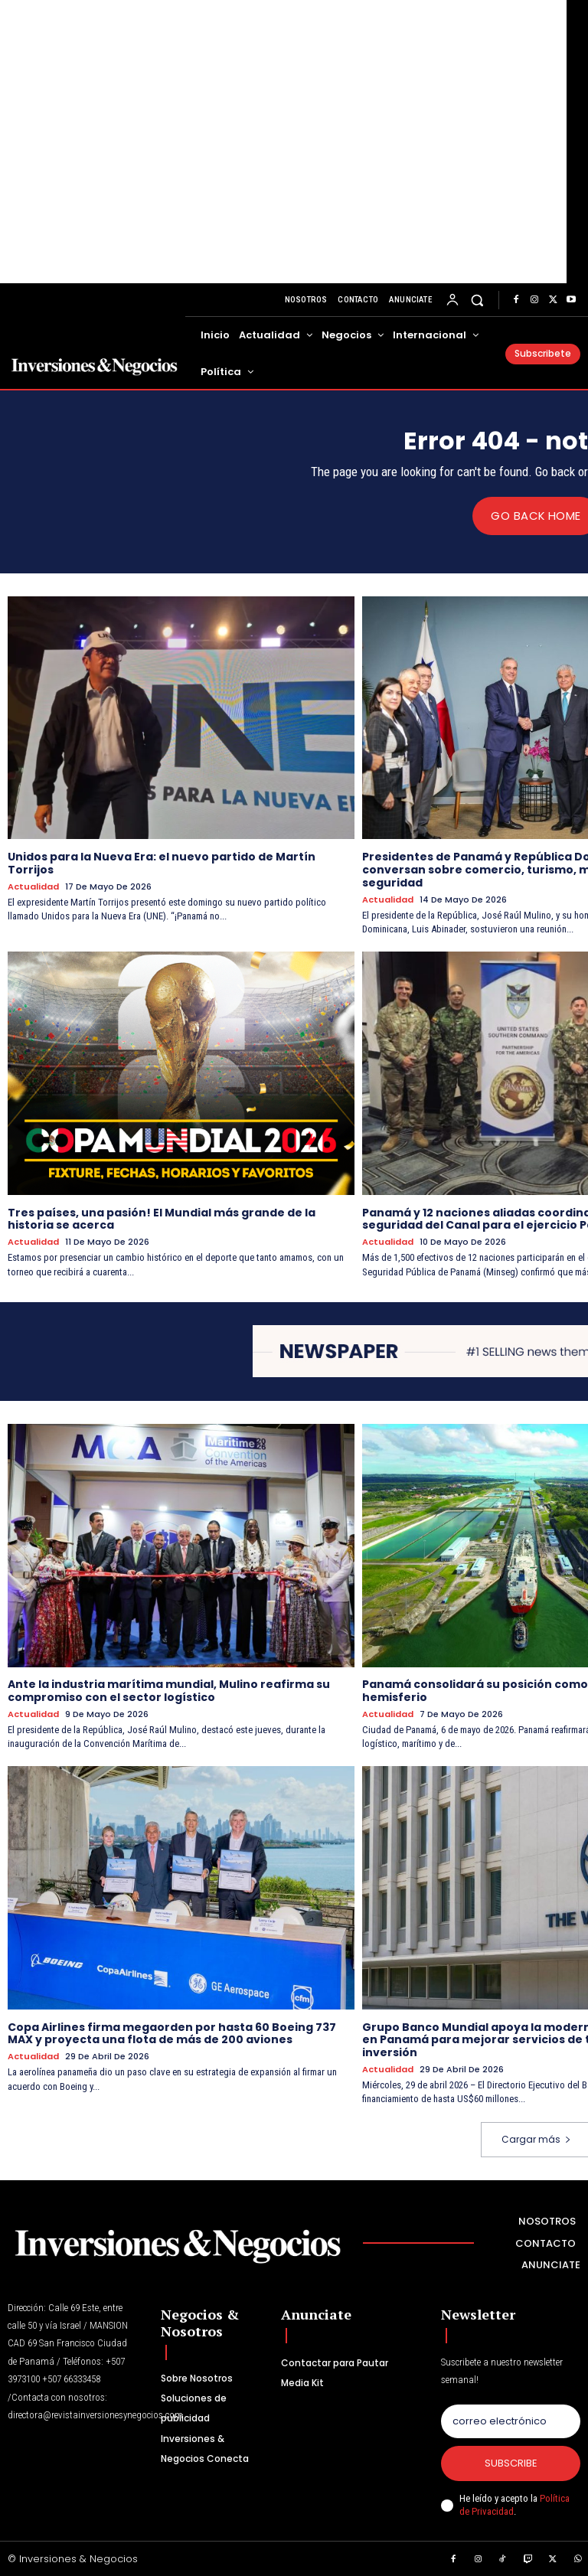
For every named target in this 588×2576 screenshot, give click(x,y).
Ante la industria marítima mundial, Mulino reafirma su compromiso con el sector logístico (169, 1691)
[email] (510, 2421)
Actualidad (33, 886)
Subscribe (511, 2463)
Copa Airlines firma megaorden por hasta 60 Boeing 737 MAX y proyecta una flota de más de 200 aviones (172, 2033)
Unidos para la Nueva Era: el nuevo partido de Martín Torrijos (161, 863)
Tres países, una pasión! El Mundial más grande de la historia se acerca (161, 1218)
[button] (477, 299)
